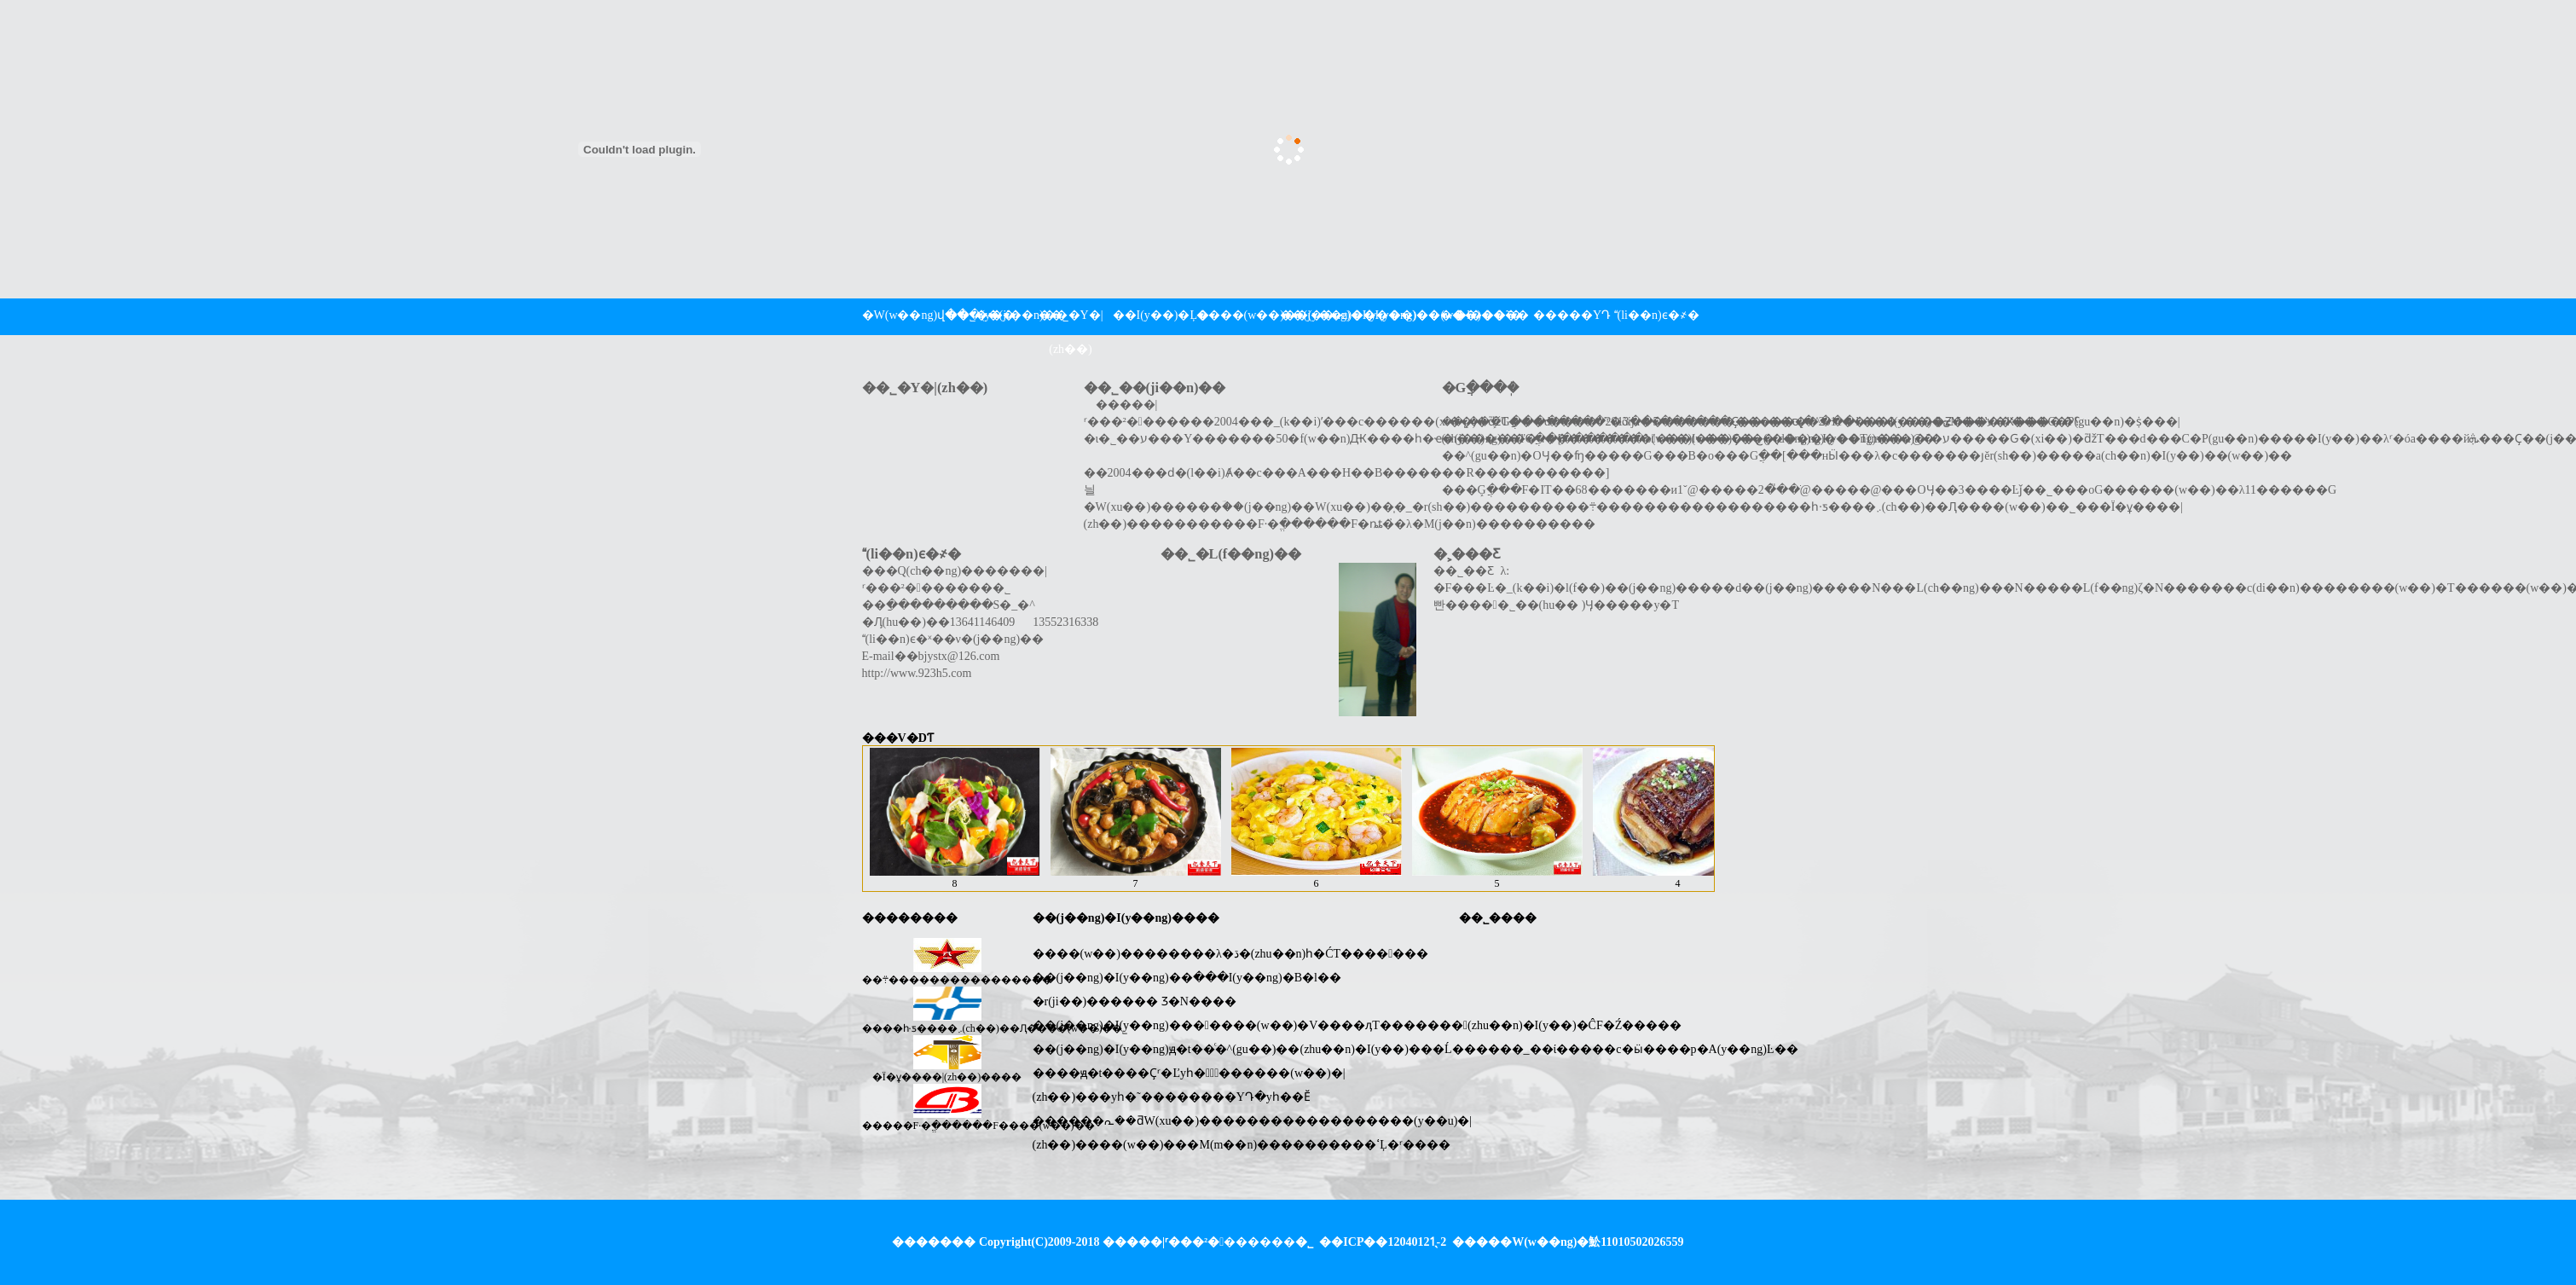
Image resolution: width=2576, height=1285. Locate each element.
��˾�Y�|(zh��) (1071, 332)
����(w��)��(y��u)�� (1238, 315)
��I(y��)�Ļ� (1154, 315)
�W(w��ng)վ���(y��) (904, 315)
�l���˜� (1488, 315)
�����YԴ (1572, 315)
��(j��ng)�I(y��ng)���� (1321, 315)
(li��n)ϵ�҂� (1656, 315)
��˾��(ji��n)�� (987, 315)
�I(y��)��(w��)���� (1405, 315)
